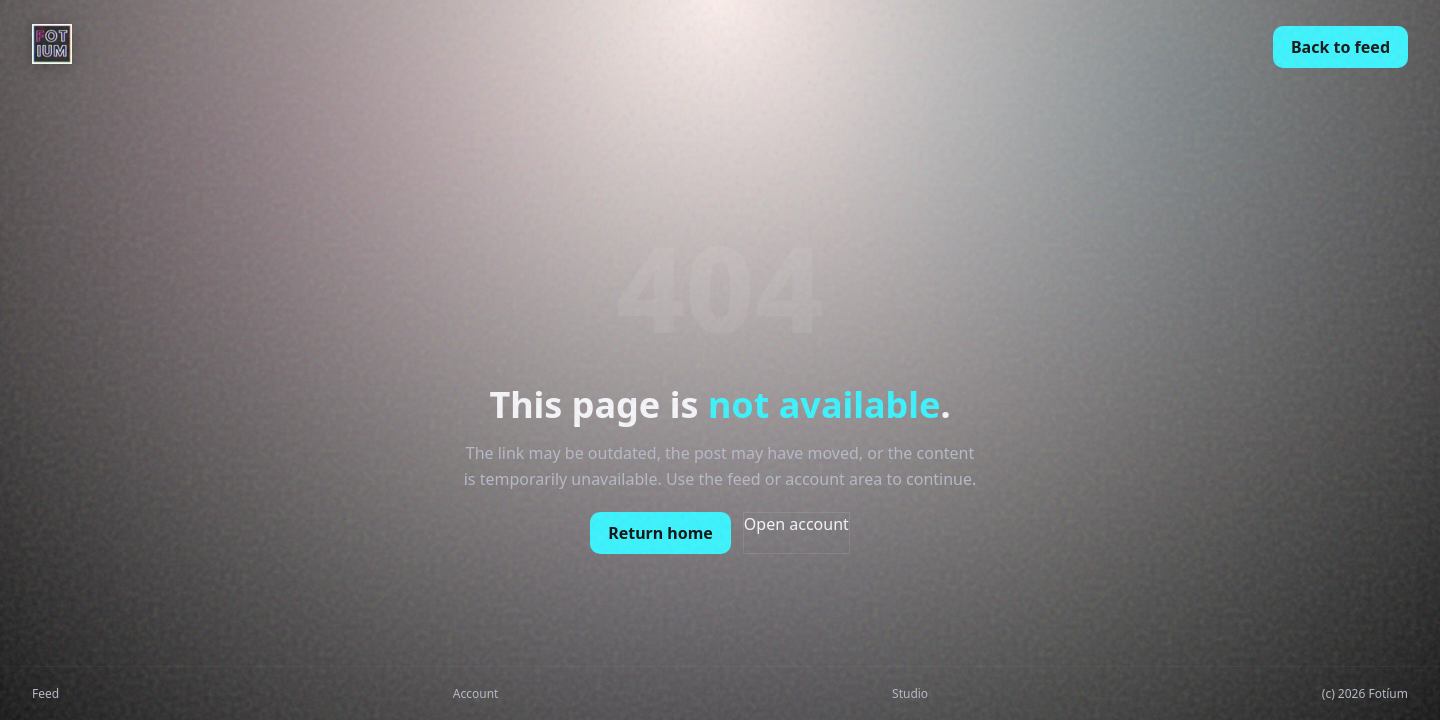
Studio (910, 693)
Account (476, 693)
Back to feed (1340, 47)
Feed (45, 693)
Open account (796, 524)
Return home (660, 533)
